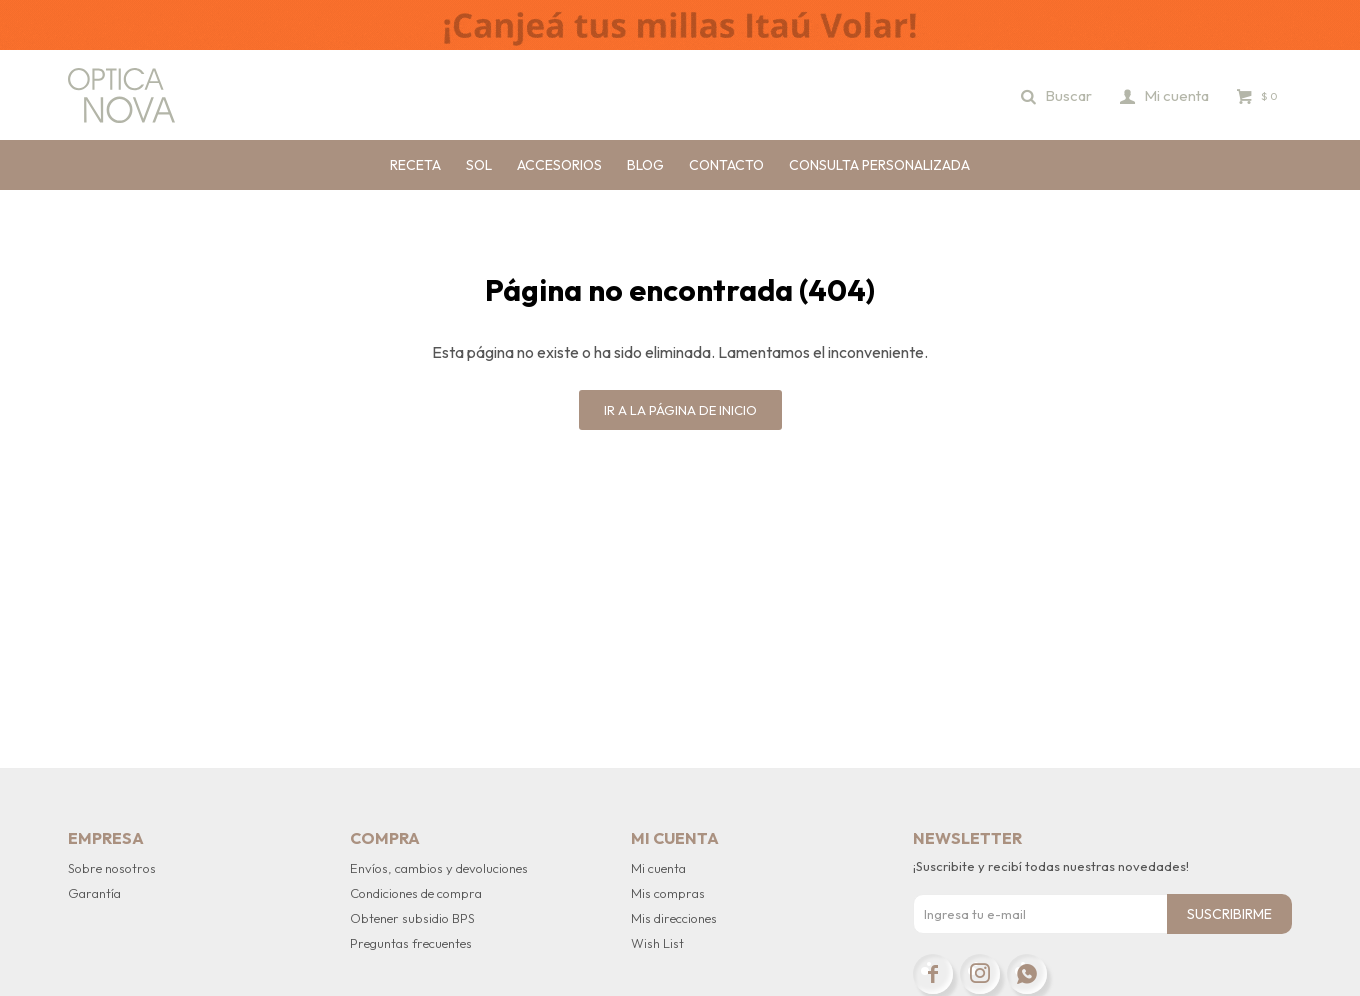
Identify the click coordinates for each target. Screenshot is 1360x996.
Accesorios (559, 165)
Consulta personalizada (879, 165)
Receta (415, 165)
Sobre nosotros (112, 868)
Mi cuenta (658, 868)
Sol (479, 165)
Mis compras (668, 893)
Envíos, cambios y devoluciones (439, 868)
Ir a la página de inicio (680, 410)
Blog (645, 165)
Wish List (657, 943)
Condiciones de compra (416, 893)
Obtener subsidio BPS (412, 918)
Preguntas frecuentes (411, 943)
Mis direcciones (674, 918)
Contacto (726, 165)
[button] (1057, 95)
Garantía (94, 893)
